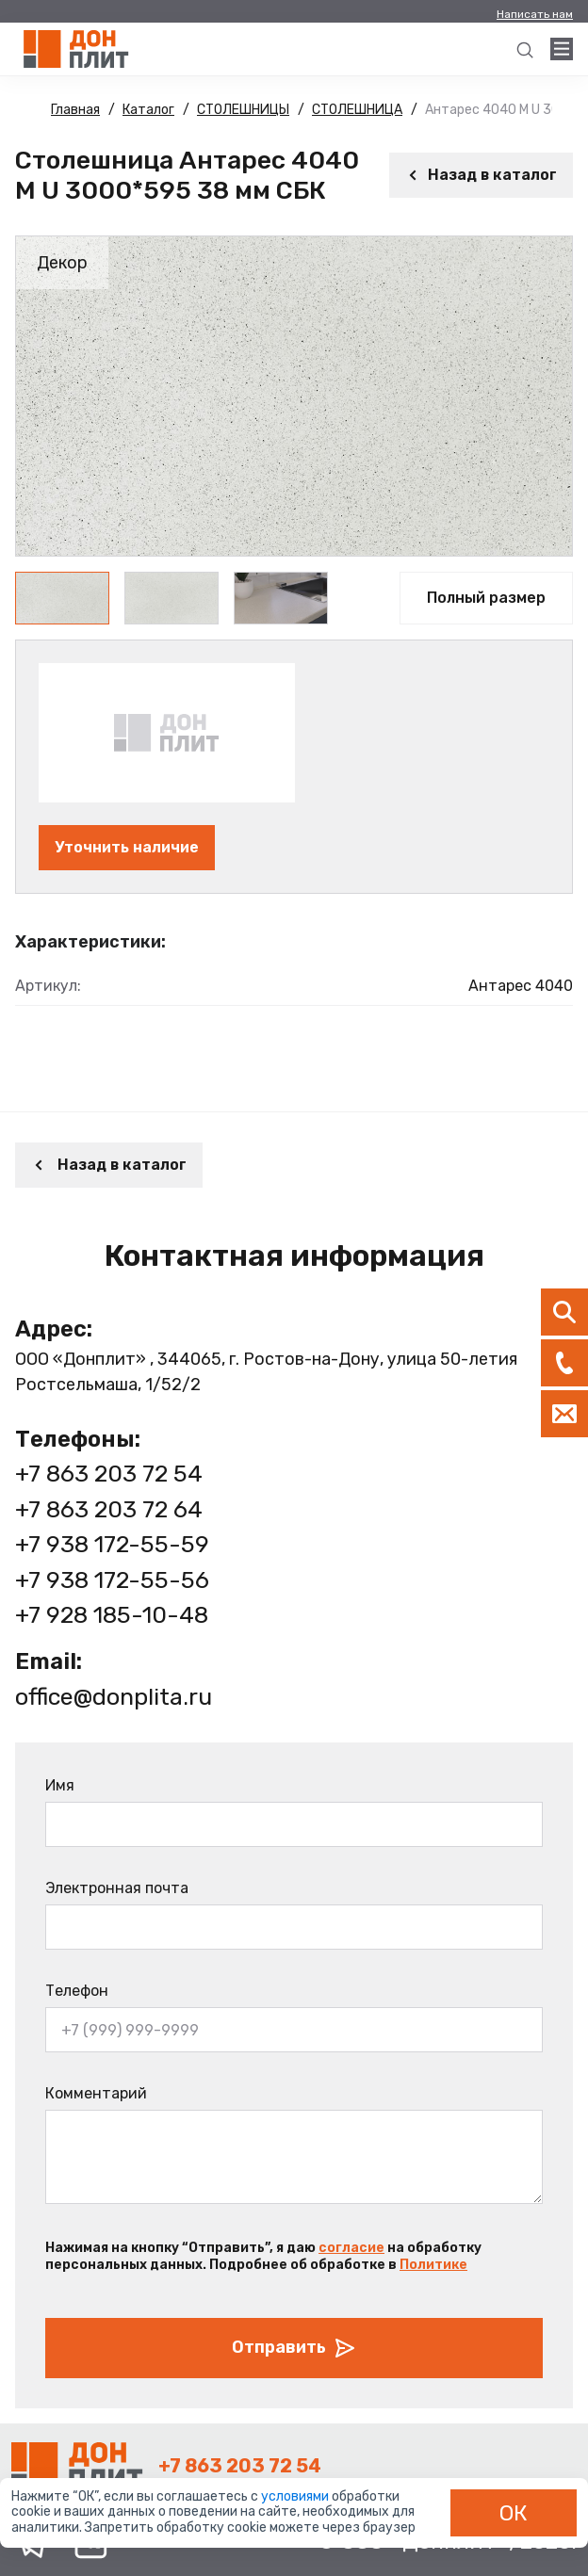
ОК (513, 2513)
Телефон (76, 1991)
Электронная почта (116, 1888)
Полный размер (486, 598)
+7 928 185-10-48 (111, 1614)
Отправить (294, 2348)
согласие (351, 2248)
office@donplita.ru (113, 1696)
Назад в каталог (481, 175)
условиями (296, 2496)
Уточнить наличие (127, 847)
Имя (59, 1785)
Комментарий (96, 2093)
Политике (433, 2265)
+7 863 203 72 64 (109, 1509)
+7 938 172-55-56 (112, 1580)
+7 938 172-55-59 (112, 1544)
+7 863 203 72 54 (109, 1473)
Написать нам (535, 14)
